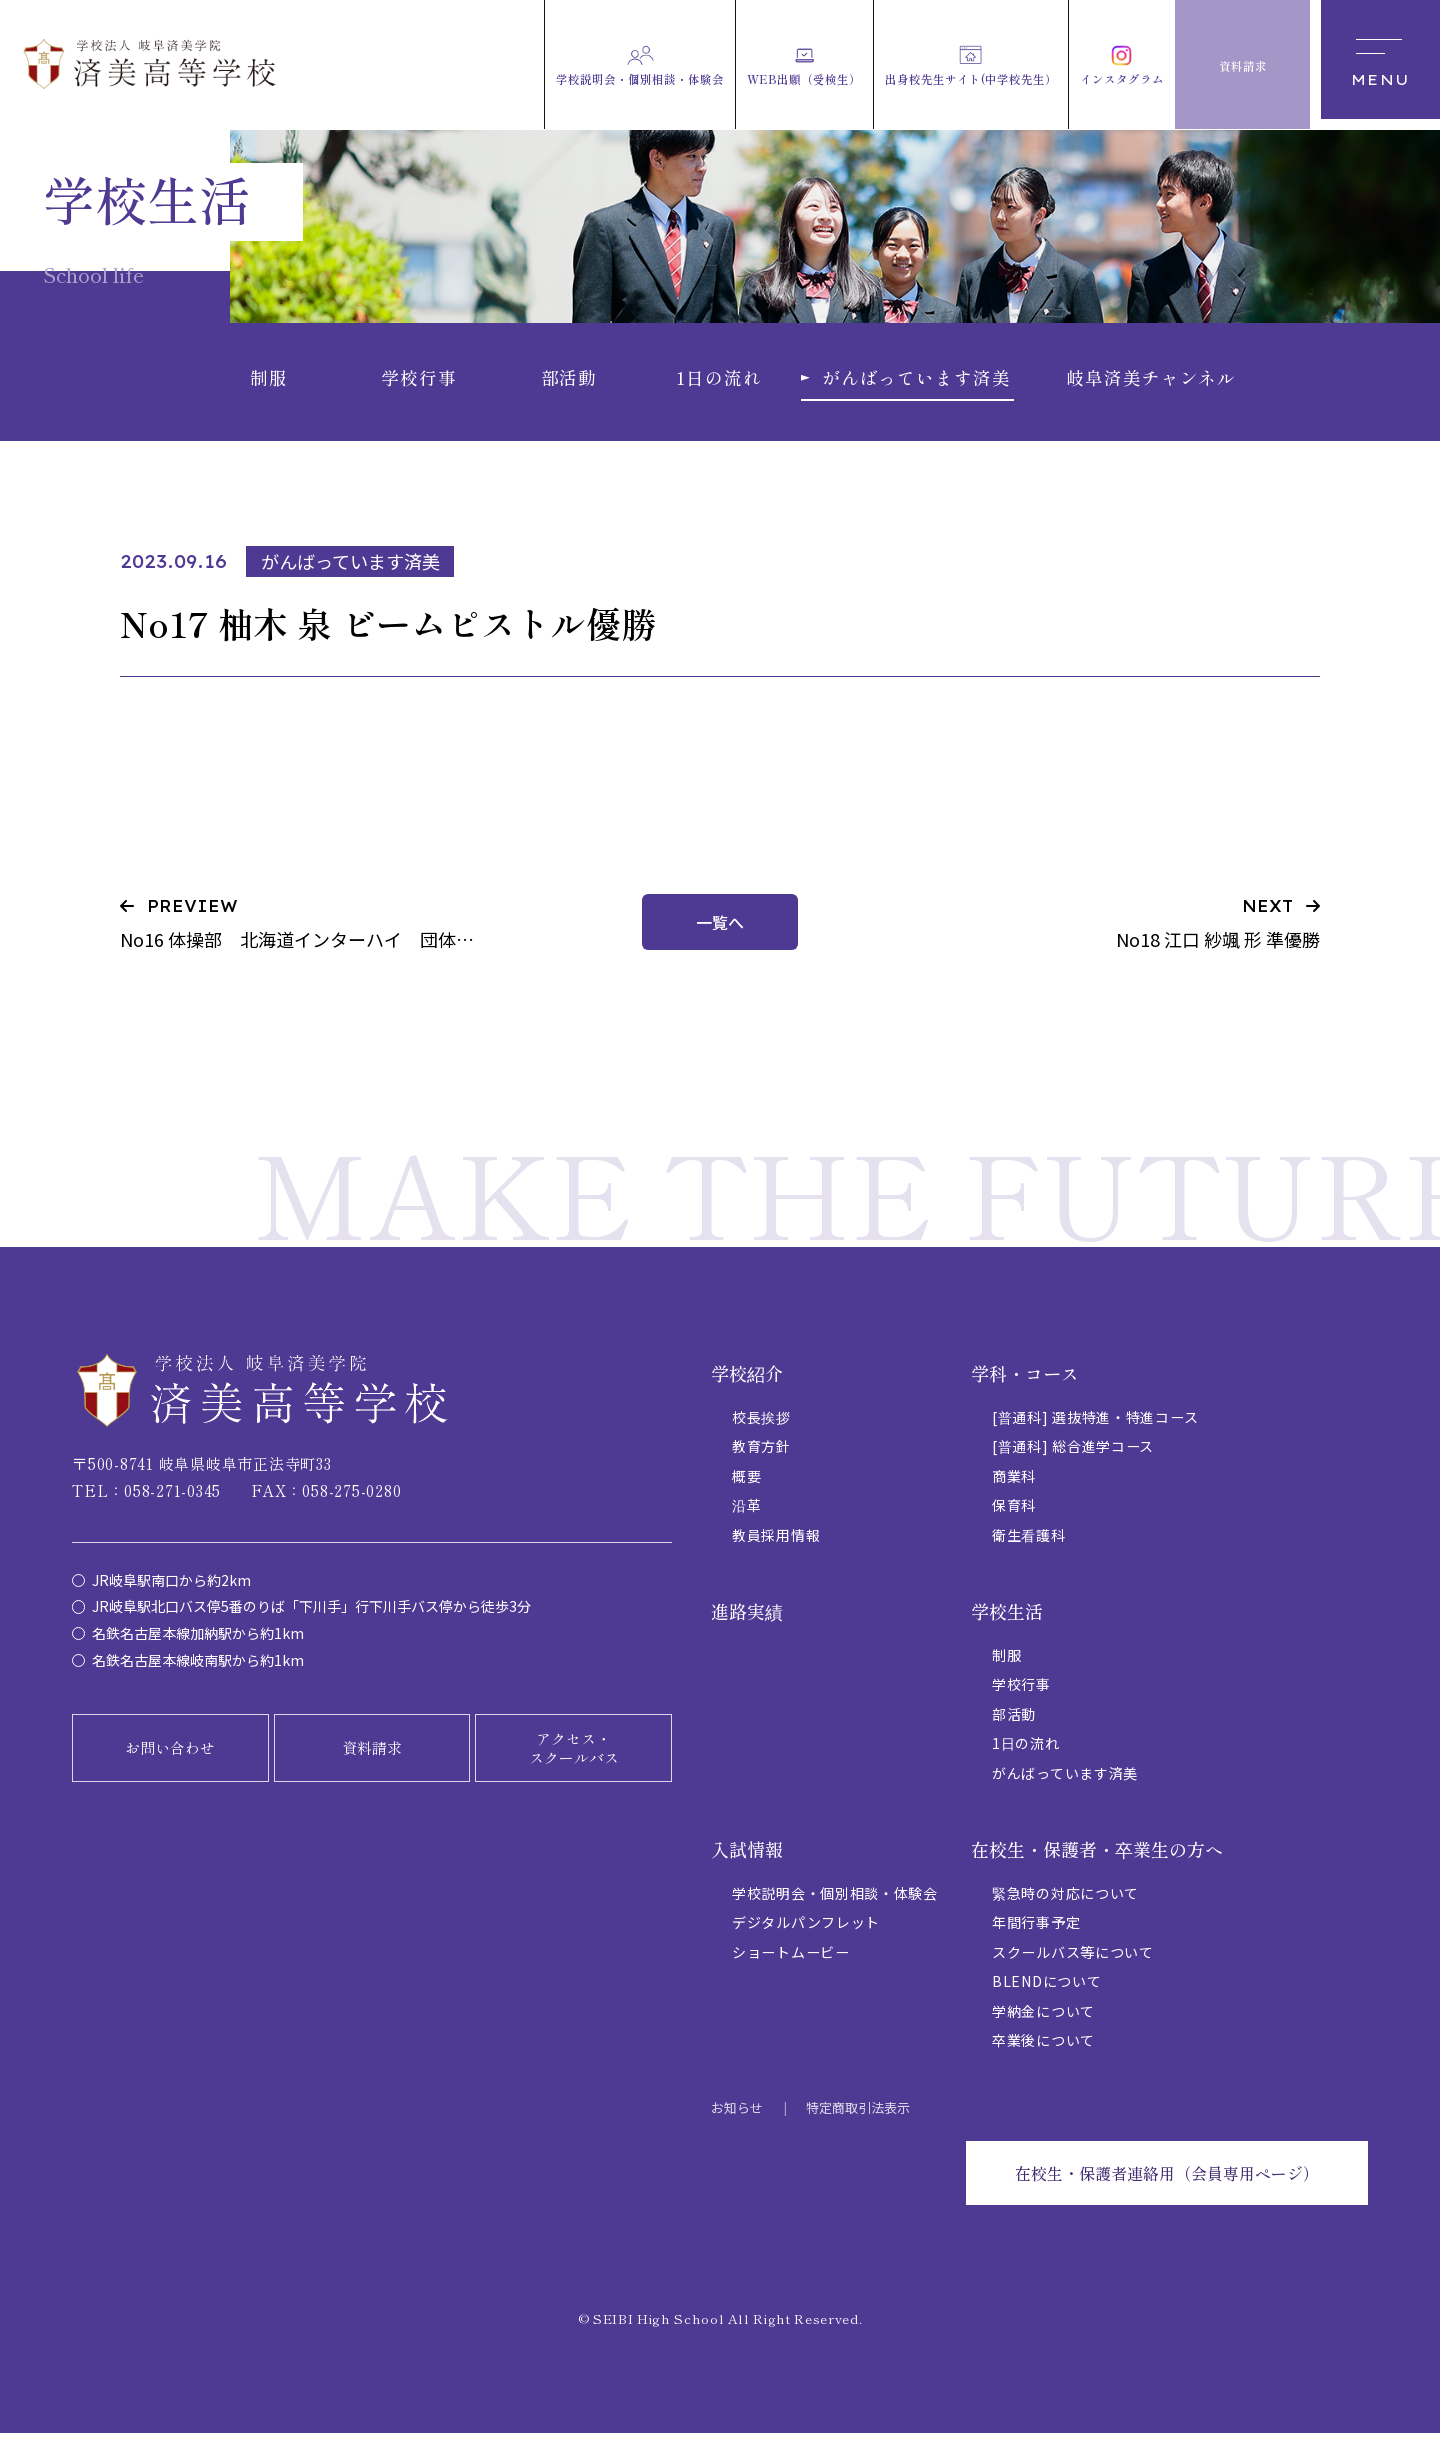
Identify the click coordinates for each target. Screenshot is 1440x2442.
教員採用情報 (776, 1544)
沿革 (746, 1514)
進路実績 (747, 1620)
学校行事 (1021, 1693)
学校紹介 (747, 1382)
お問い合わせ (170, 1756)
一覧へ (720, 931)
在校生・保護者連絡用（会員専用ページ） (1167, 2182)
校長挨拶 (761, 1426)
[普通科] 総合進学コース (1073, 1455)
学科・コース (1025, 1382)
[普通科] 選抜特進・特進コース (1095, 1426)
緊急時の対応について (1065, 1902)
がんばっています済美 (1065, 1782)
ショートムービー (791, 1961)
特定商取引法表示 (858, 2116)
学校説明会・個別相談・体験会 (835, 1902)
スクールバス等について (1073, 1961)
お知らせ (737, 2116)
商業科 (1014, 1485)
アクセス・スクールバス (574, 1756)
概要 (746, 1485)
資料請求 (372, 1756)
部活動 (1014, 1723)
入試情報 (747, 1858)
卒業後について (1043, 2049)
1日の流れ (1026, 1752)
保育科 (1014, 1514)
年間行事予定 (1036, 1931)
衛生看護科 (1029, 1544)
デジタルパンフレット (806, 1931)
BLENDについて (1046, 1990)
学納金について (1043, 2020)
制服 (1006, 1664)
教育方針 (761, 1455)
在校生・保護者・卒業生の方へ (1097, 1858)
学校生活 (1007, 1620)
